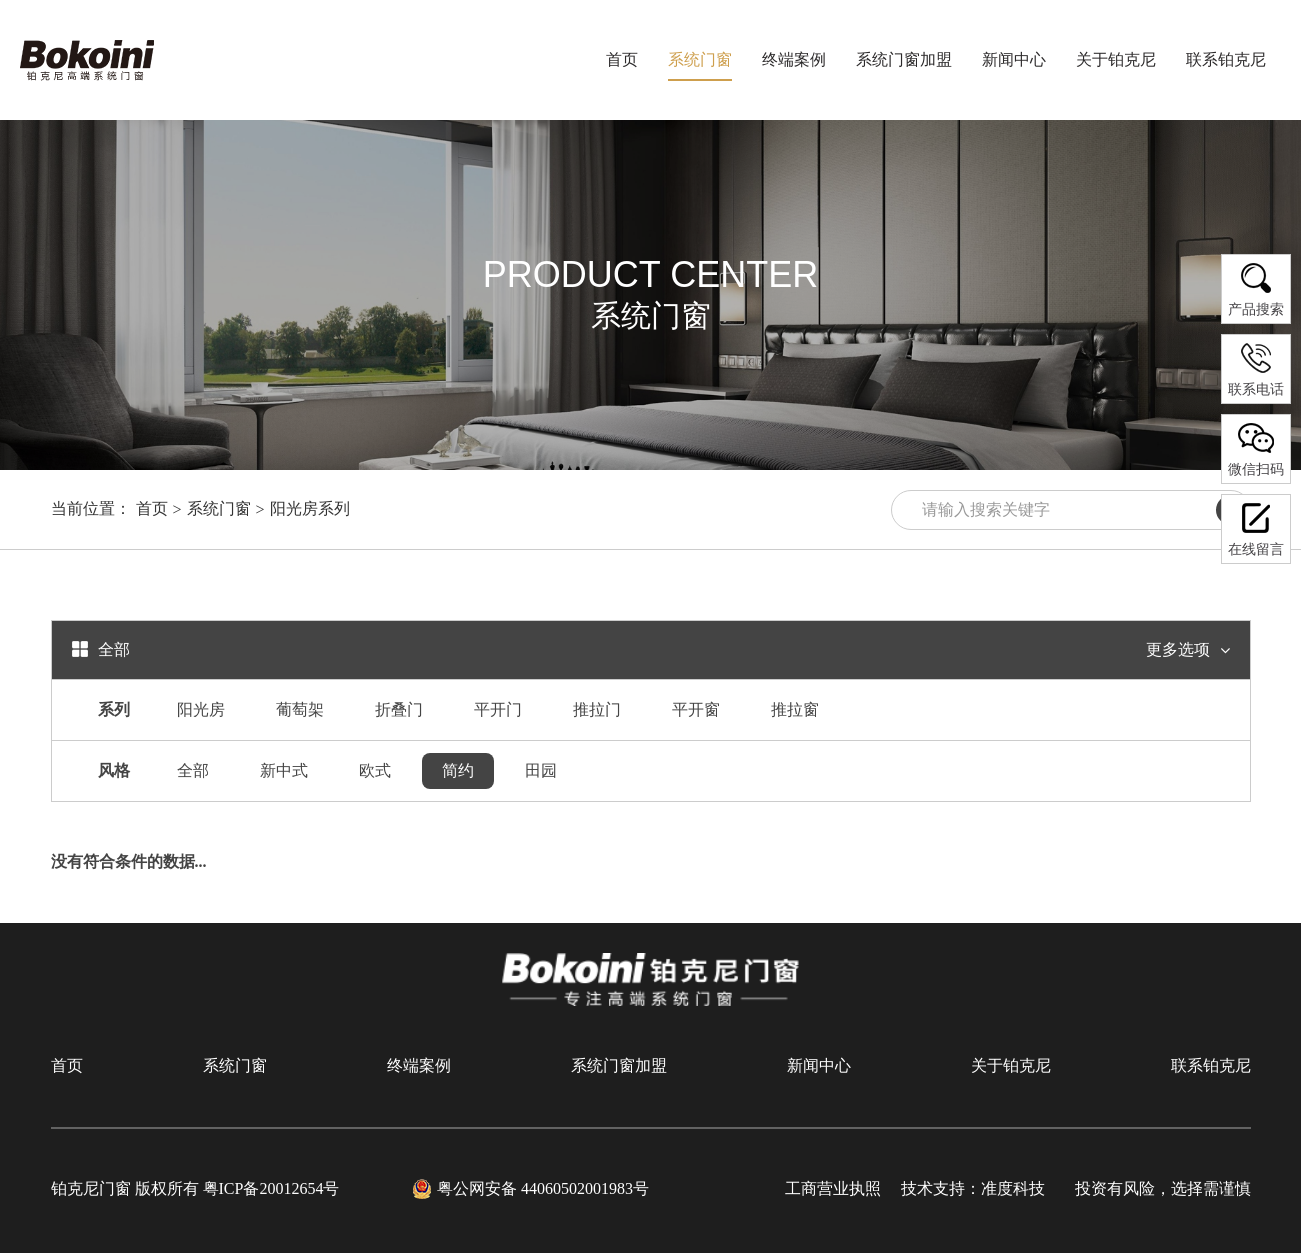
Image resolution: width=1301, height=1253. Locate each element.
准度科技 (1013, 1188)
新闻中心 (819, 1065)
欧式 (375, 770)
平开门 (498, 709)
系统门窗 (219, 508)
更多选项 (1188, 650)
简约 (458, 770)
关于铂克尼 (1011, 1065)
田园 (541, 770)
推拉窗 (795, 709)
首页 (622, 59)
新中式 (284, 770)
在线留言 (1256, 528)
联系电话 (1256, 368)
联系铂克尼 (1211, 1065)
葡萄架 (300, 709)
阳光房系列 (310, 508)
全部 (193, 770)
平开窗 (696, 709)
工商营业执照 (833, 1188)
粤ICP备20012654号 (271, 1188)
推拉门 (597, 709)
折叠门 (399, 709)
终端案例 (419, 1065)
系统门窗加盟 (619, 1065)
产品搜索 (1256, 288)
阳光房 (201, 709)
